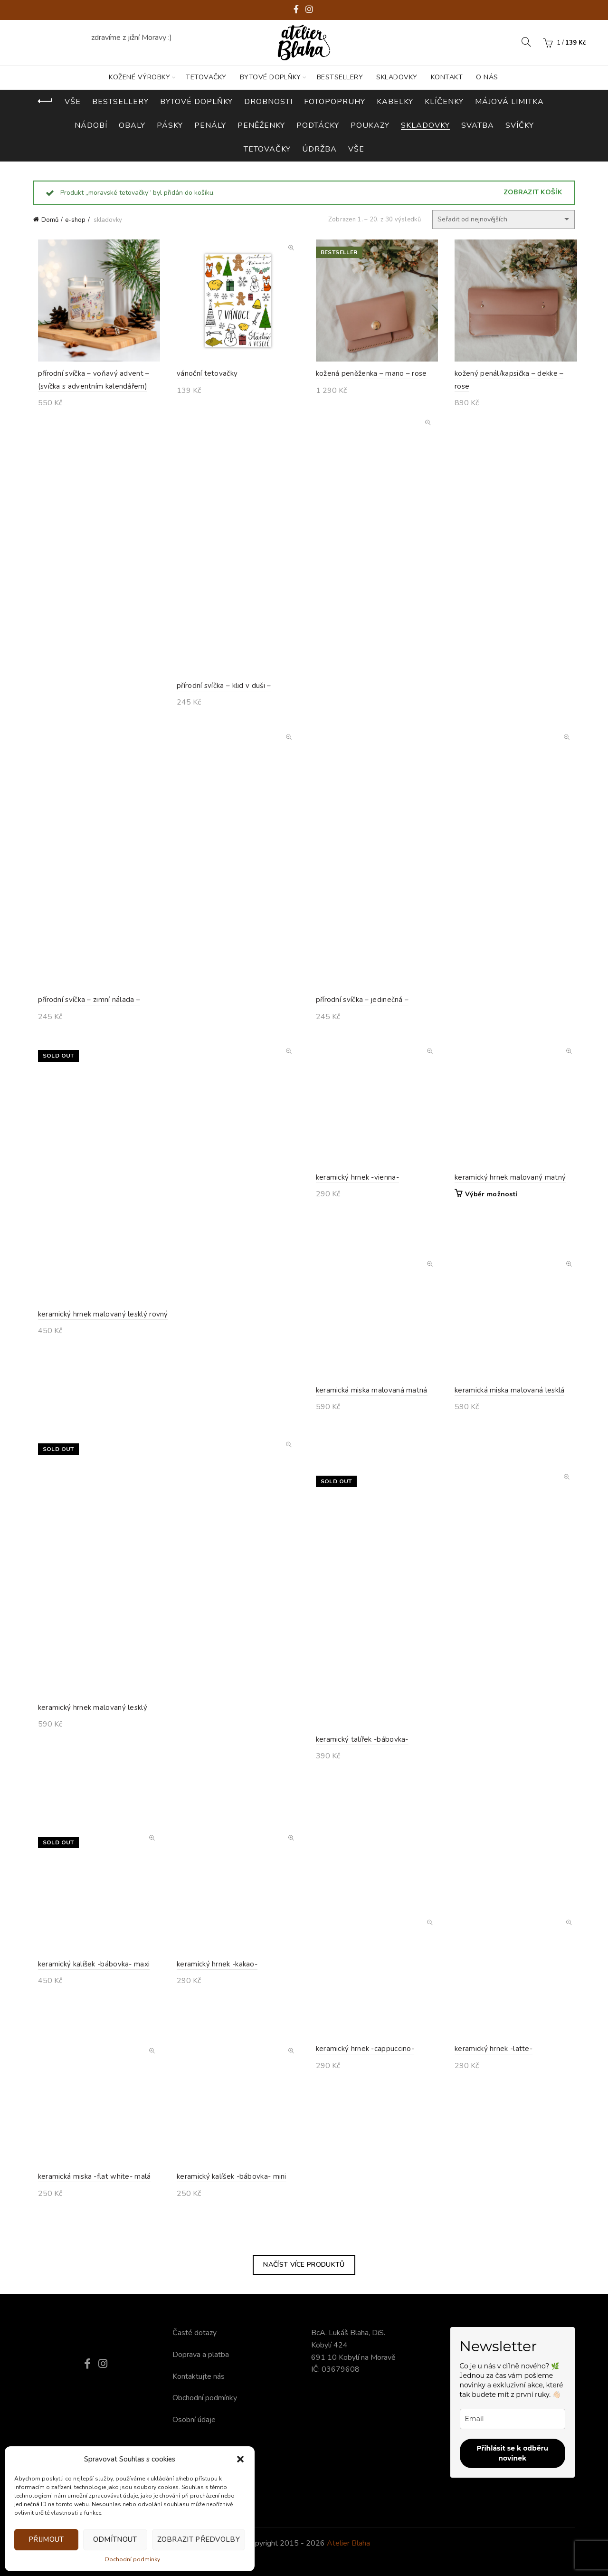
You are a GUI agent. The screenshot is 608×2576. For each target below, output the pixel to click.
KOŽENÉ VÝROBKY (139, 77)
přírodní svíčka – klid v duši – (219, 690)
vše (356, 149)
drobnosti (268, 101)
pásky (170, 125)
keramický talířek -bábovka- (357, 1875)
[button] (240, 2459)
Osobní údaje (194, 2419)
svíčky (519, 125)
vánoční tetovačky (202, 376)
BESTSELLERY (340, 77)
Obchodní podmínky (132, 2559)
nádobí (91, 125)
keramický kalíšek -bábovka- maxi (89, 1997)
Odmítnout (115, 2539)
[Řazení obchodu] (503, 219)
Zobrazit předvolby (198, 2539)
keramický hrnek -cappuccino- (360, 2082)
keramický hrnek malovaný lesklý (87, 1778)
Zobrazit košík (533, 192)
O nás (487, 77)
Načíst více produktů (303, 2264)
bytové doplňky (196, 101)
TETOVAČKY (206, 77)
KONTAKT (447, 77)
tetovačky (267, 149)
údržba (319, 149)
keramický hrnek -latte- (489, 2082)
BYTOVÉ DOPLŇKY (270, 77)
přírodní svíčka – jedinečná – (357, 1004)
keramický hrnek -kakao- (212, 1997)
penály (210, 125)
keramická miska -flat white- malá (89, 2210)
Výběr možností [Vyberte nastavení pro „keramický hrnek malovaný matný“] (487, 1228)
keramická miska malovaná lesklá (505, 1423)
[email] (513, 2419)
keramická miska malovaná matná (367, 1423)
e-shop (75, 220)
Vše (73, 101)
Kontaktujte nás (198, 2376)
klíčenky (444, 101)
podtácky (317, 125)
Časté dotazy (194, 2333)
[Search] (526, 42)
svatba (477, 125)
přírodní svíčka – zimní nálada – (84, 1004)
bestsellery (120, 101)
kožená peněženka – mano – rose (366, 376)
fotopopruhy (334, 101)
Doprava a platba (200, 2354)
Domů (49, 220)
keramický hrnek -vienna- (352, 1210)
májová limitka (509, 101)
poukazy (370, 125)
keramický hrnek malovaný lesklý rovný (98, 1384)
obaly (132, 125)
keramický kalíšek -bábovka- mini (227, 2210)
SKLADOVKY (397, 77)
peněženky (261, 125)
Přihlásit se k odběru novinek (512, 2453)
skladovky (425, 125)
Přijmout (46, 2539)
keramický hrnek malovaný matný (505, 1210)
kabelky (395, 101)
